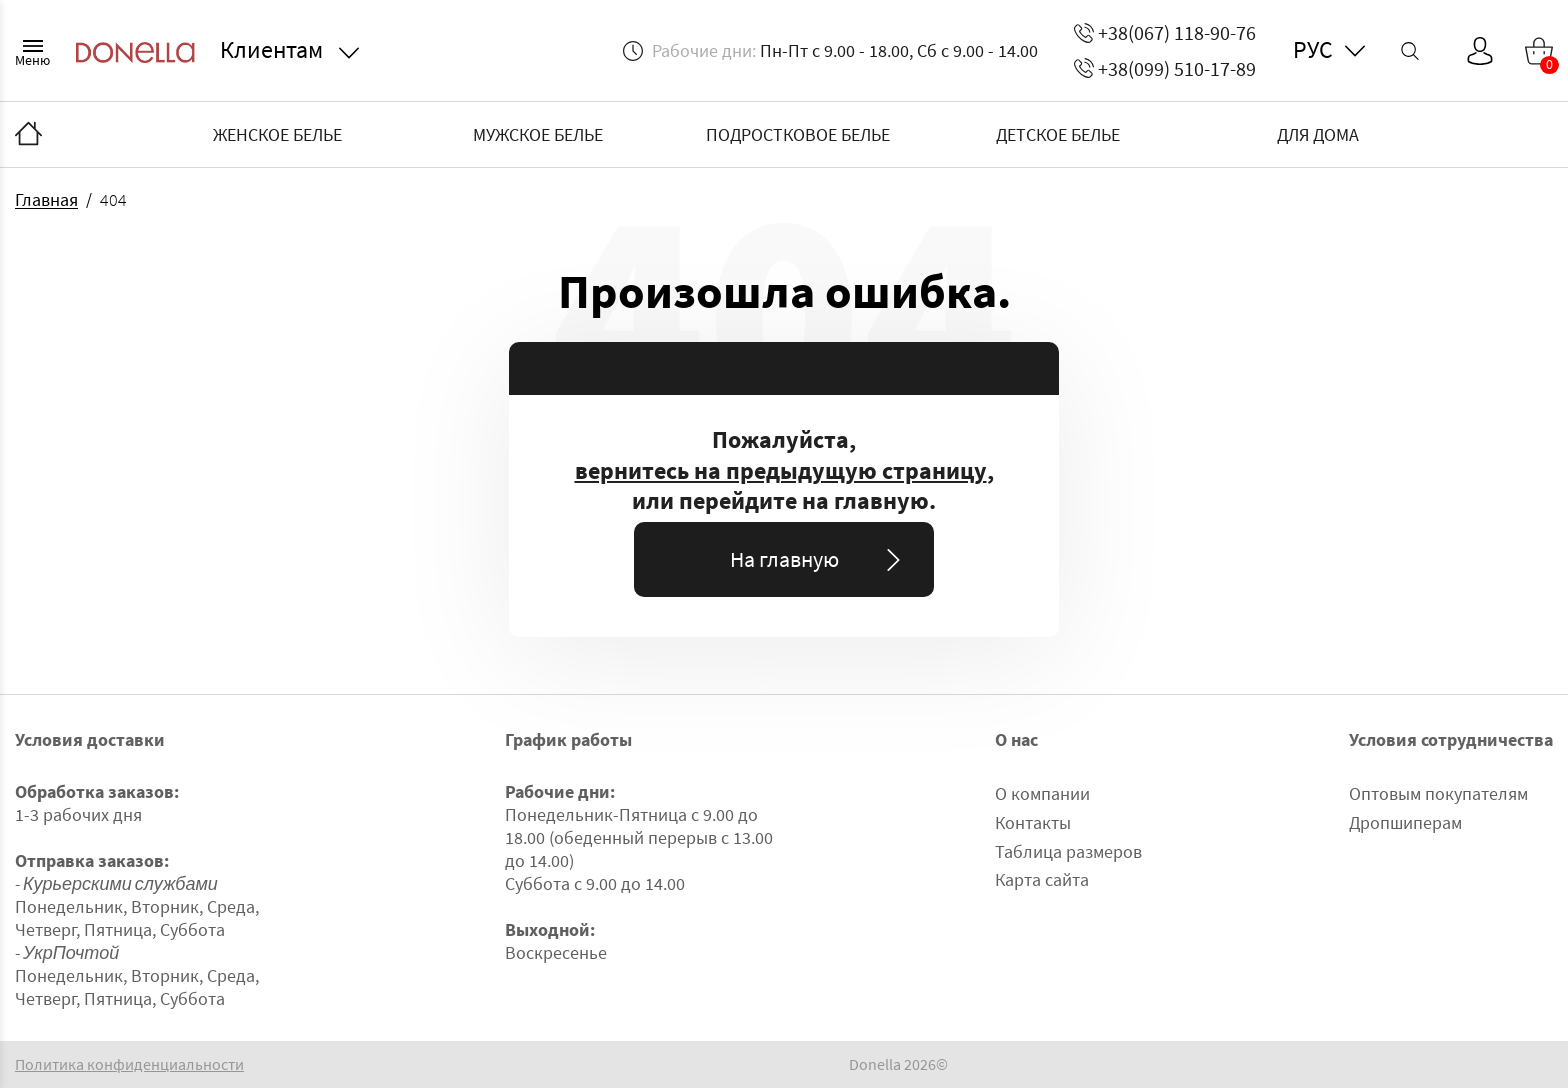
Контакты (1033, 822)
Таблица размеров (1068, 851)
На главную (819, 559)
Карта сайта (1042, 879)
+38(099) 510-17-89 (1165, 68)
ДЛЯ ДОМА (1318, 134)
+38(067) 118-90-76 (1165, 32)
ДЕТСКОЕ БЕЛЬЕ (1058, 134)
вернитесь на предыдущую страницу (781, 471)
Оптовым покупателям (1438, 793)
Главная (46, 199)
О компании (1042, 793)
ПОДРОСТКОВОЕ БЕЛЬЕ (798, 134)
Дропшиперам (1405, 822)
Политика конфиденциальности (129, 1064)
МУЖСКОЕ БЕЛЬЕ (538, 134)
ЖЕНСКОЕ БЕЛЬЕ (277, 134)
